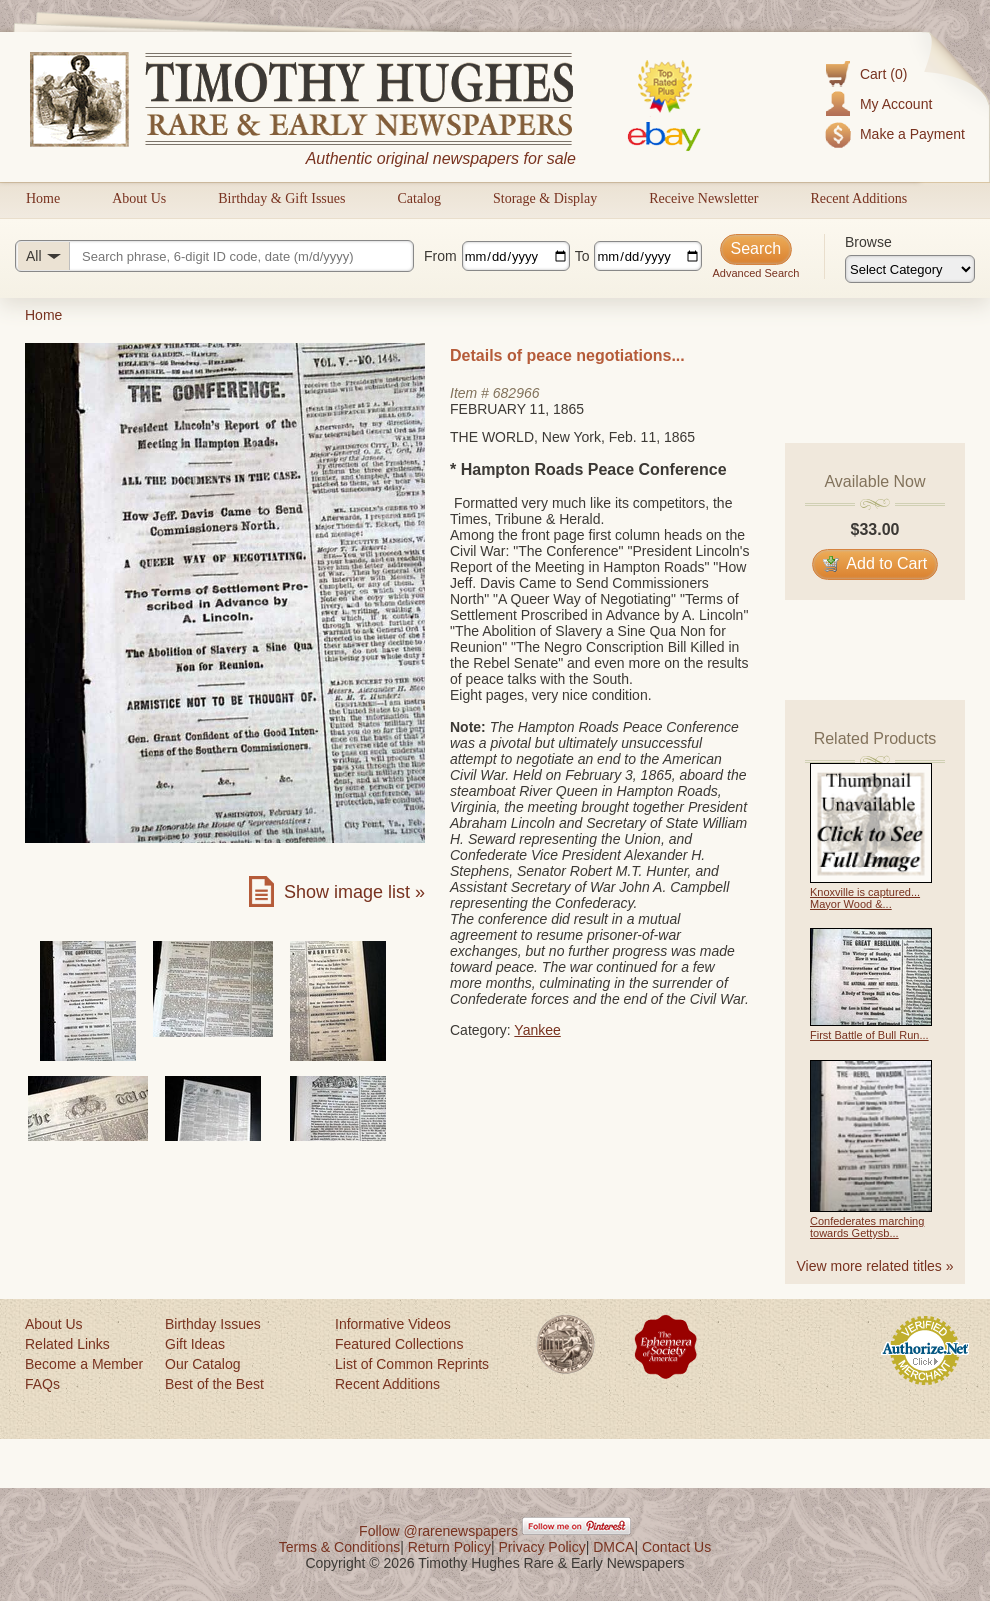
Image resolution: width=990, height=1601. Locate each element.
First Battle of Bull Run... (869, 1035)
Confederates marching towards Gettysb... (867, 1227)
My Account (896, 104)
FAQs (42, 1384)
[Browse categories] (910, 269)
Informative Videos (393, 1324)
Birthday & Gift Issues (281, 198)
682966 (516, 393)
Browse (868, 242)
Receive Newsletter (703, 198)
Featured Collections (399, 1344)
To (582, 256)
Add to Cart (875, 563)
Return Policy (449, 1547)
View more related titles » (875, 1266)
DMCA (613, 1547)
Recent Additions (858, 198)
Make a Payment (912, 134)
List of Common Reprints (412, 1364)
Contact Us (676, 1547)
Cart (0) (883, 74)
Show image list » (354, 892)
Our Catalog (202, 1364)
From (440, 256)
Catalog (419, 198)
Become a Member (84, 1364)
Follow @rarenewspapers (438, 1531)
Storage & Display (545, 198)
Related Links (67, 1344)
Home (43, 198)
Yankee (537, 1030)
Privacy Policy (542, 1547)
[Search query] (214, 256)
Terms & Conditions (339, 1547)
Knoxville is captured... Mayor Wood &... (865, 898)
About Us (139, 198)
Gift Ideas (195, 1344)
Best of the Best (214, 1384)
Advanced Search (755, 273)
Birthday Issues (213, 1324)
